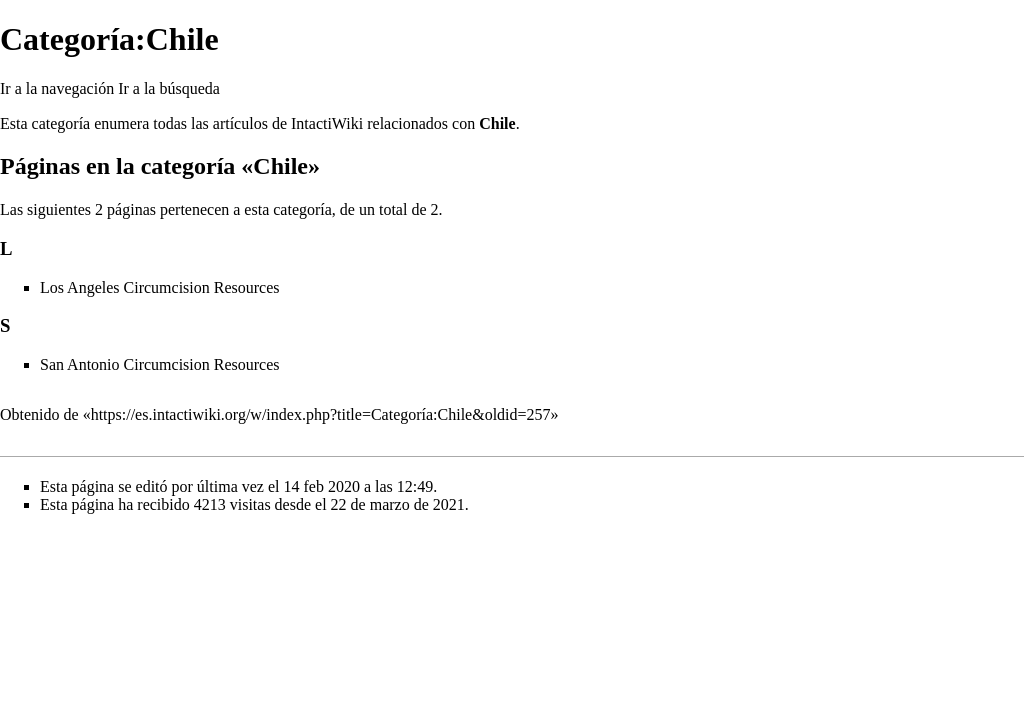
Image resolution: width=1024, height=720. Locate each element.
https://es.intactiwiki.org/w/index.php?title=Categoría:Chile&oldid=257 (321, 414)
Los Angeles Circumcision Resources (160, 287)
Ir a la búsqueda (169, 88)
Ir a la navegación (57, 88)
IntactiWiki (327, 123)
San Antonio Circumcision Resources (160, 364)
